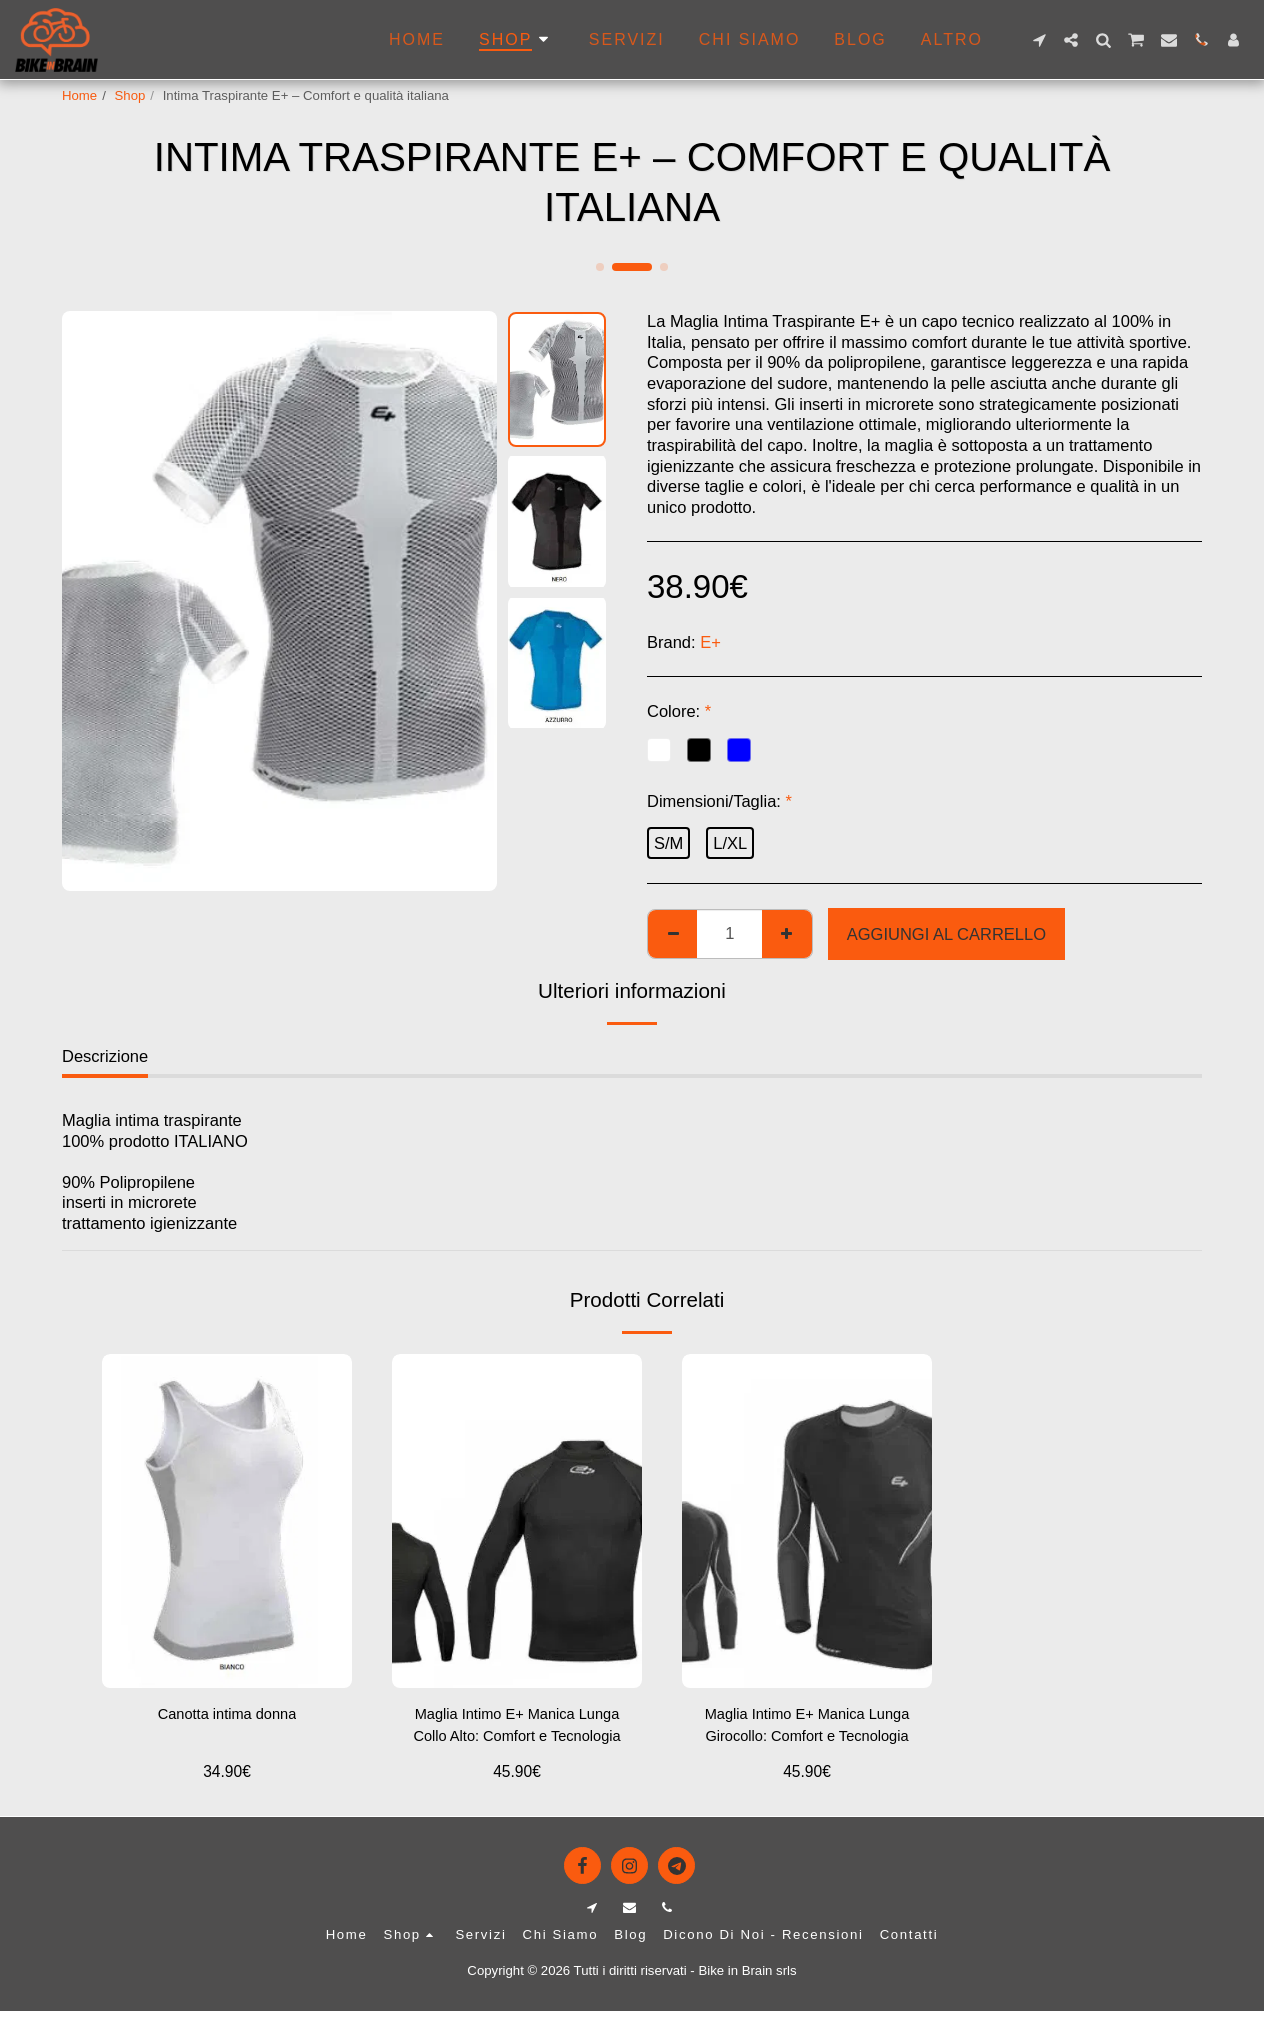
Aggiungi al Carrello (946, 934)
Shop (130, 95)
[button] (1039, 40)
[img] (517, 1520)
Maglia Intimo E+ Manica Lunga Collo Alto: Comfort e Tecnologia (517, 1730)
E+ (710, 642)
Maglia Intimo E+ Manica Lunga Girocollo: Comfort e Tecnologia (806, 1730)
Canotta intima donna (227, 1716)
